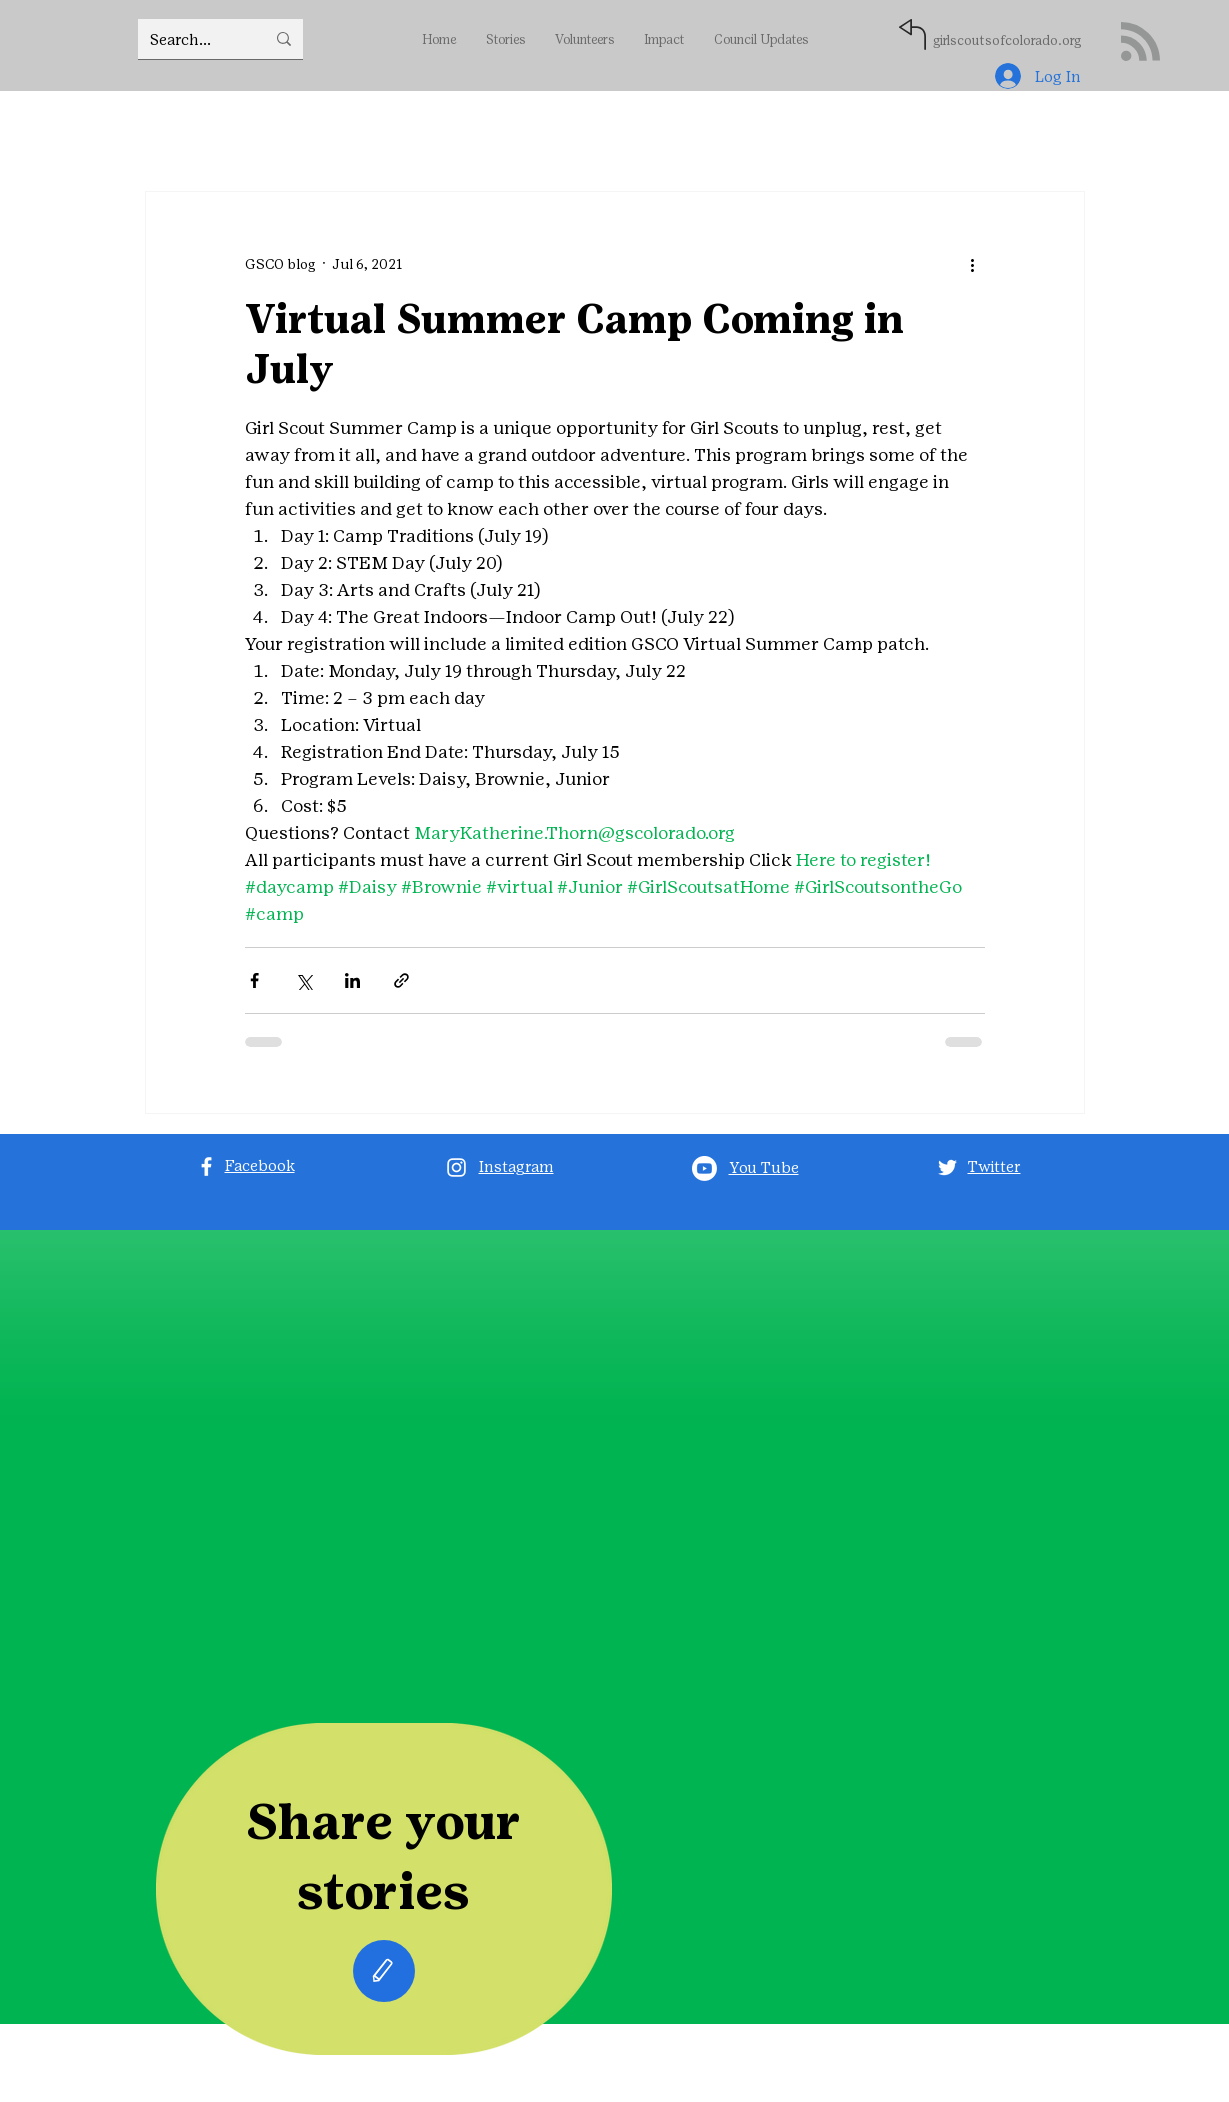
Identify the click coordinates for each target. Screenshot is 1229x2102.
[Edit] (384, 1971)
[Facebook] (206, 1166)
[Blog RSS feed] (1140, 42)
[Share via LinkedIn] (352, 980)
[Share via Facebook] (254, 980)
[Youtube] (704, 1168)
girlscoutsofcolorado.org (1007, 40)
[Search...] (192, 39)
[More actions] (973, 264)
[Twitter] (947, 1167)
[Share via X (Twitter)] (303, 980)
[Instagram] (456, 1167)
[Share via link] (401, 980)
